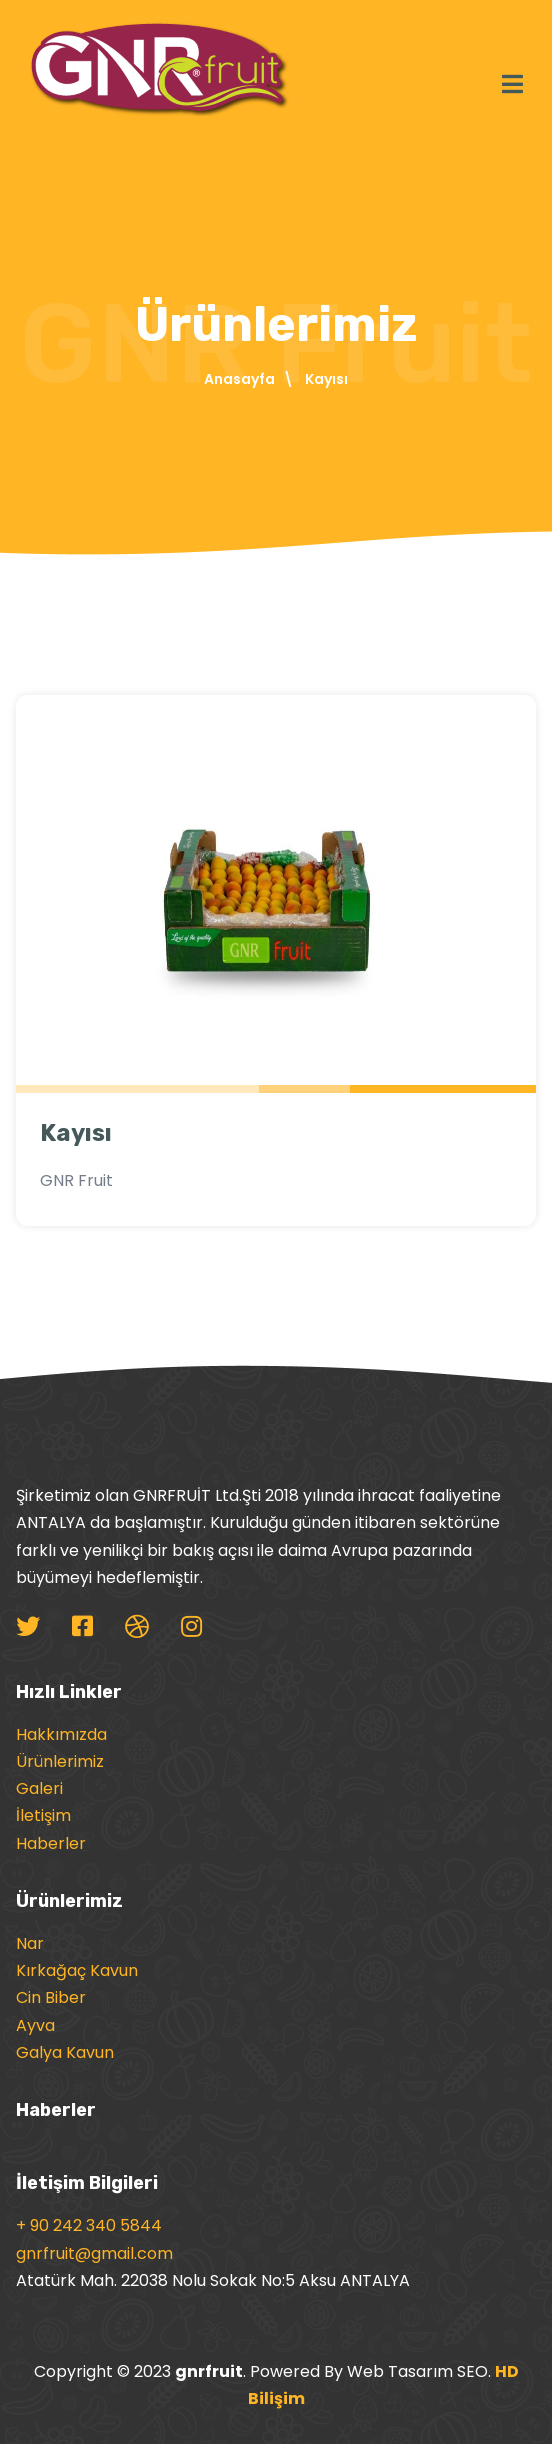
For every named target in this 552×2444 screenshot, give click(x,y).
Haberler (51, 1843)
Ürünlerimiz (60, 1761)
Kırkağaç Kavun (77, 1970)
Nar (30, 1943)
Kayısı (76, 1133)
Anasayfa (239, 379)
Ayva (35, 2025)
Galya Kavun (65, 2052)
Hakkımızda (61, 1734)
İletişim (43, 1815)
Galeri (39, 1788)
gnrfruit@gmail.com (94, 2253)
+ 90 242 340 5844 (89, 2225)
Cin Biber (51, 1997)
